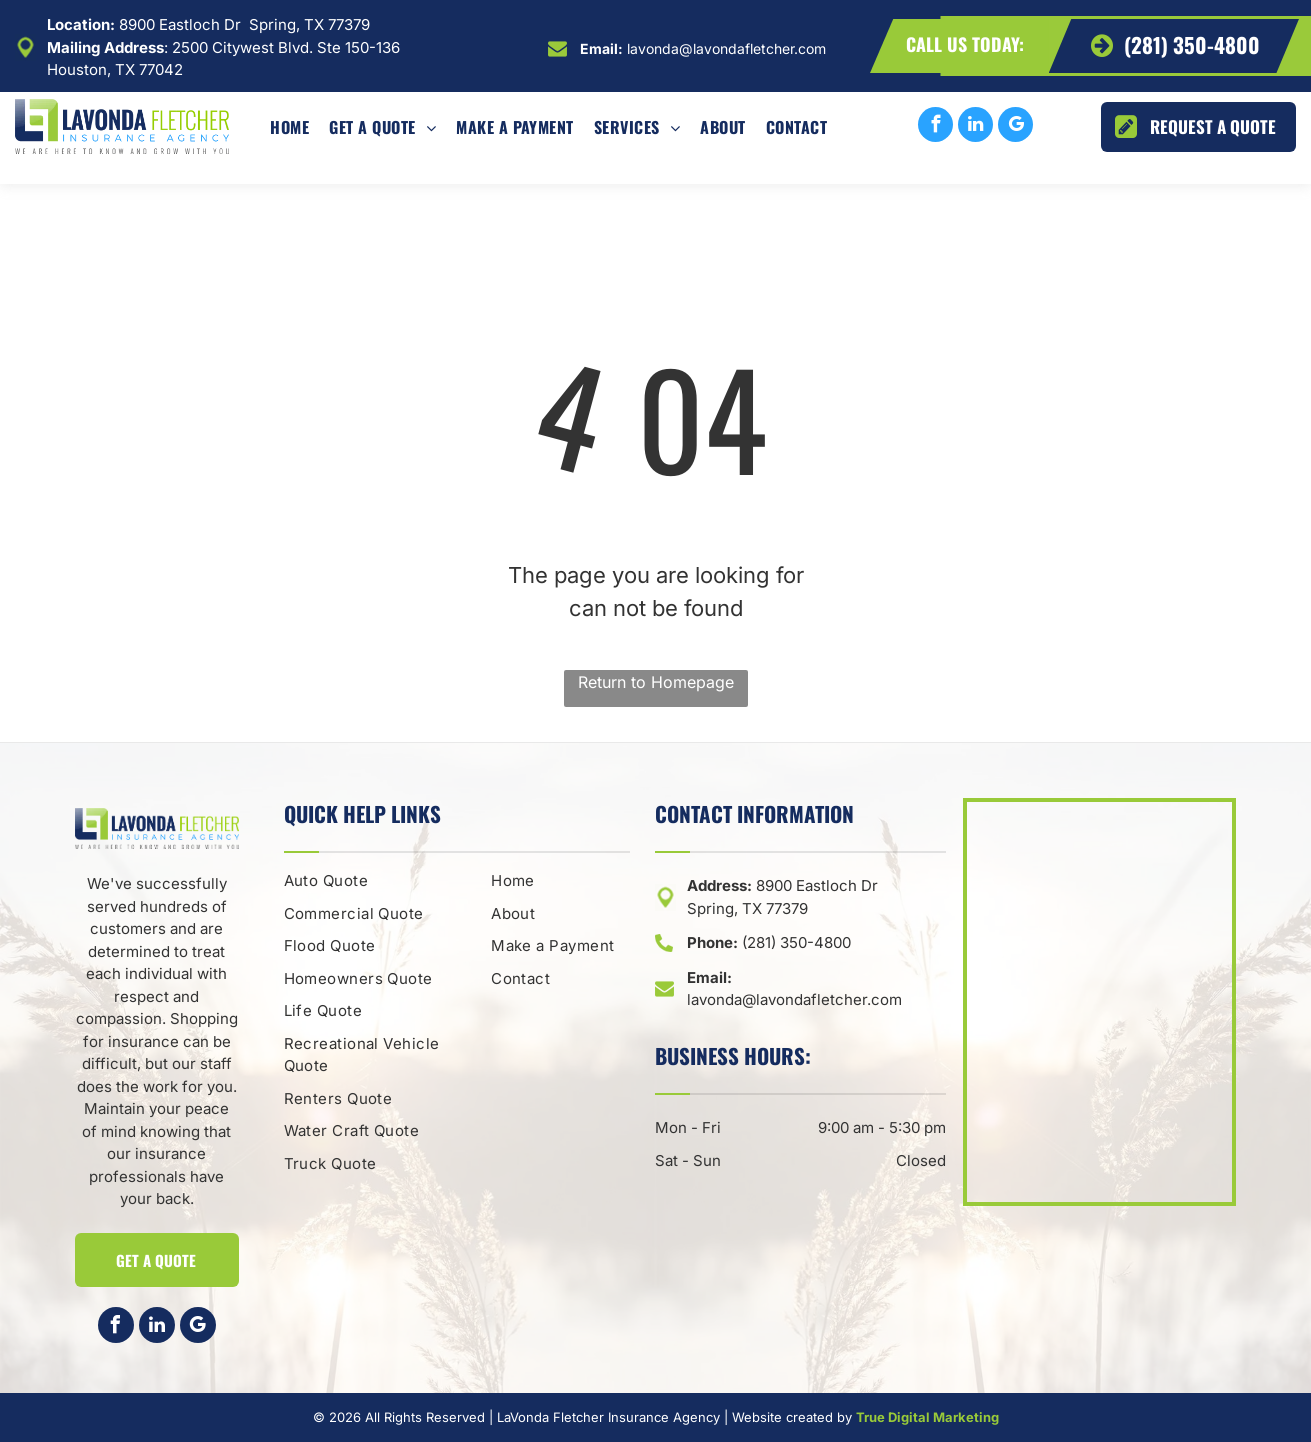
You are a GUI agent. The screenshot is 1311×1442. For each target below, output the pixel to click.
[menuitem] (289, 127)
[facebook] (935, 127)
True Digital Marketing (927, 1417)
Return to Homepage (656, 682)
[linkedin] (975, 127)
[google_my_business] (1015, 127)
